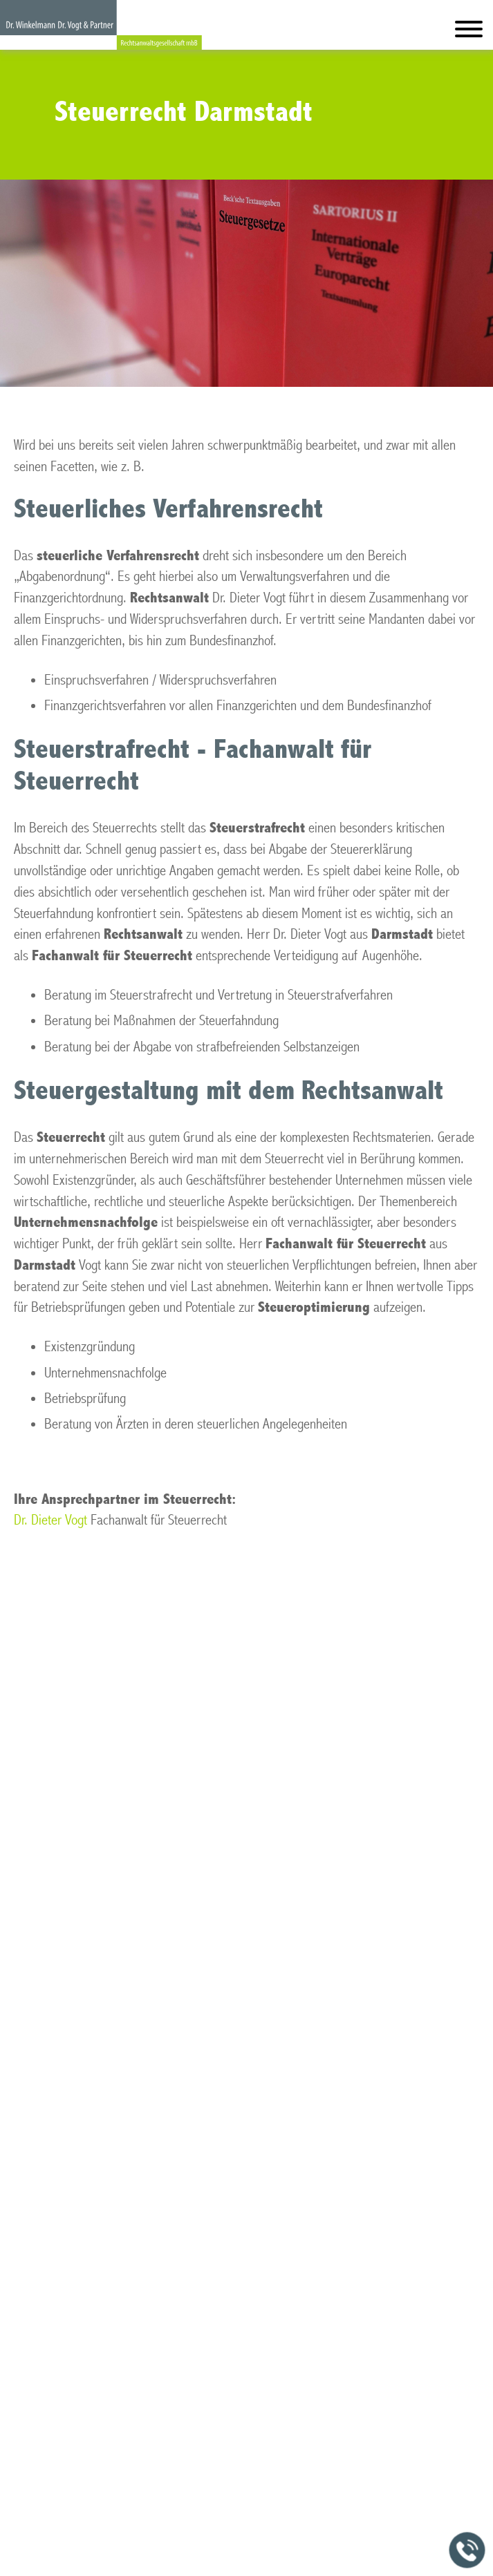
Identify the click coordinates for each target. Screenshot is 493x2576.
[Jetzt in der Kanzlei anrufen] (467, 2550)
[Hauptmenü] (469, 32)
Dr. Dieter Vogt (50, 1520)
